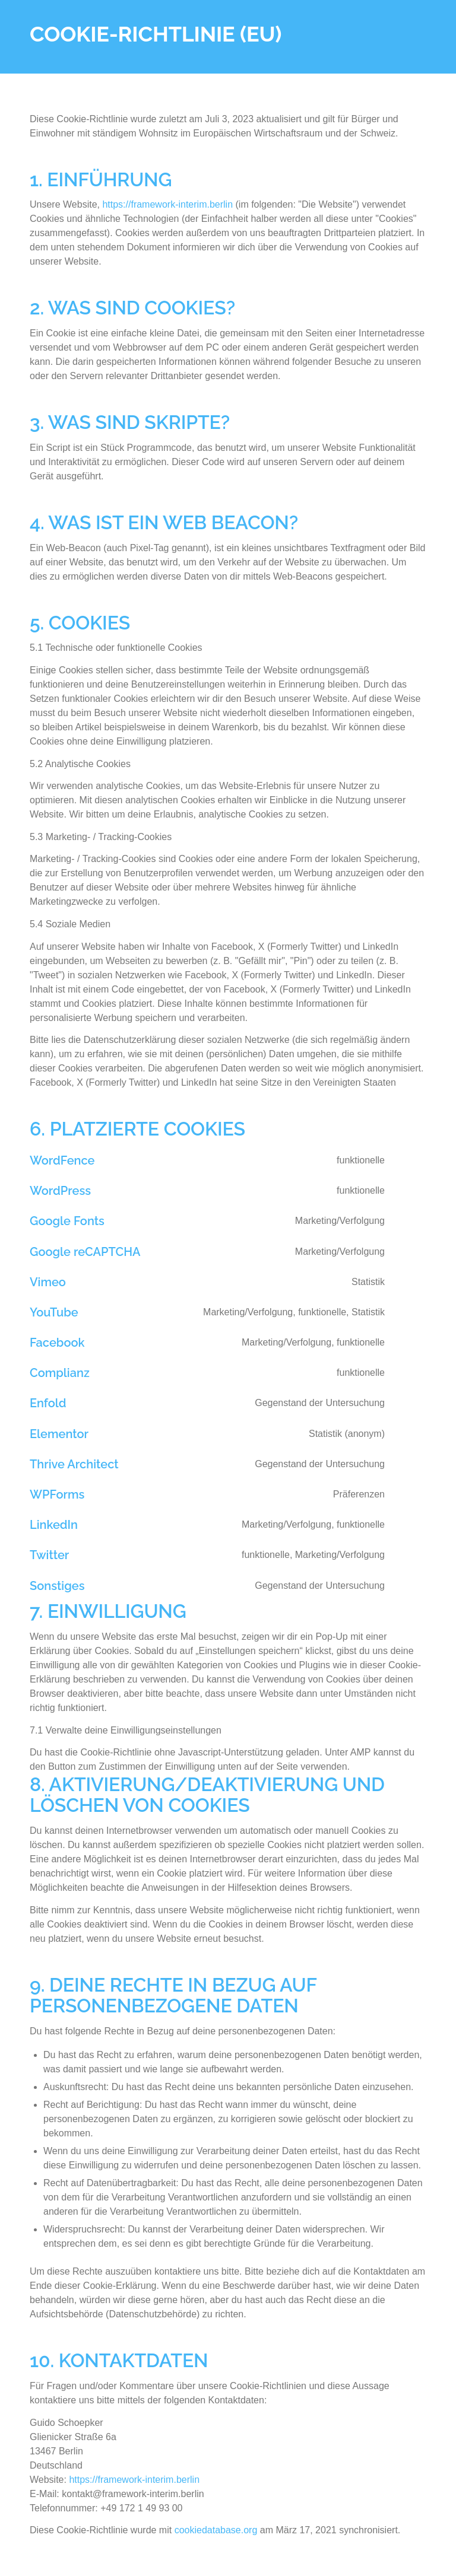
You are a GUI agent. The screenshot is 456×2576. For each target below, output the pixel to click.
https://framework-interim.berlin (167, 204)
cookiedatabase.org (216, 2530)
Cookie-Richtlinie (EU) (155, 33)
